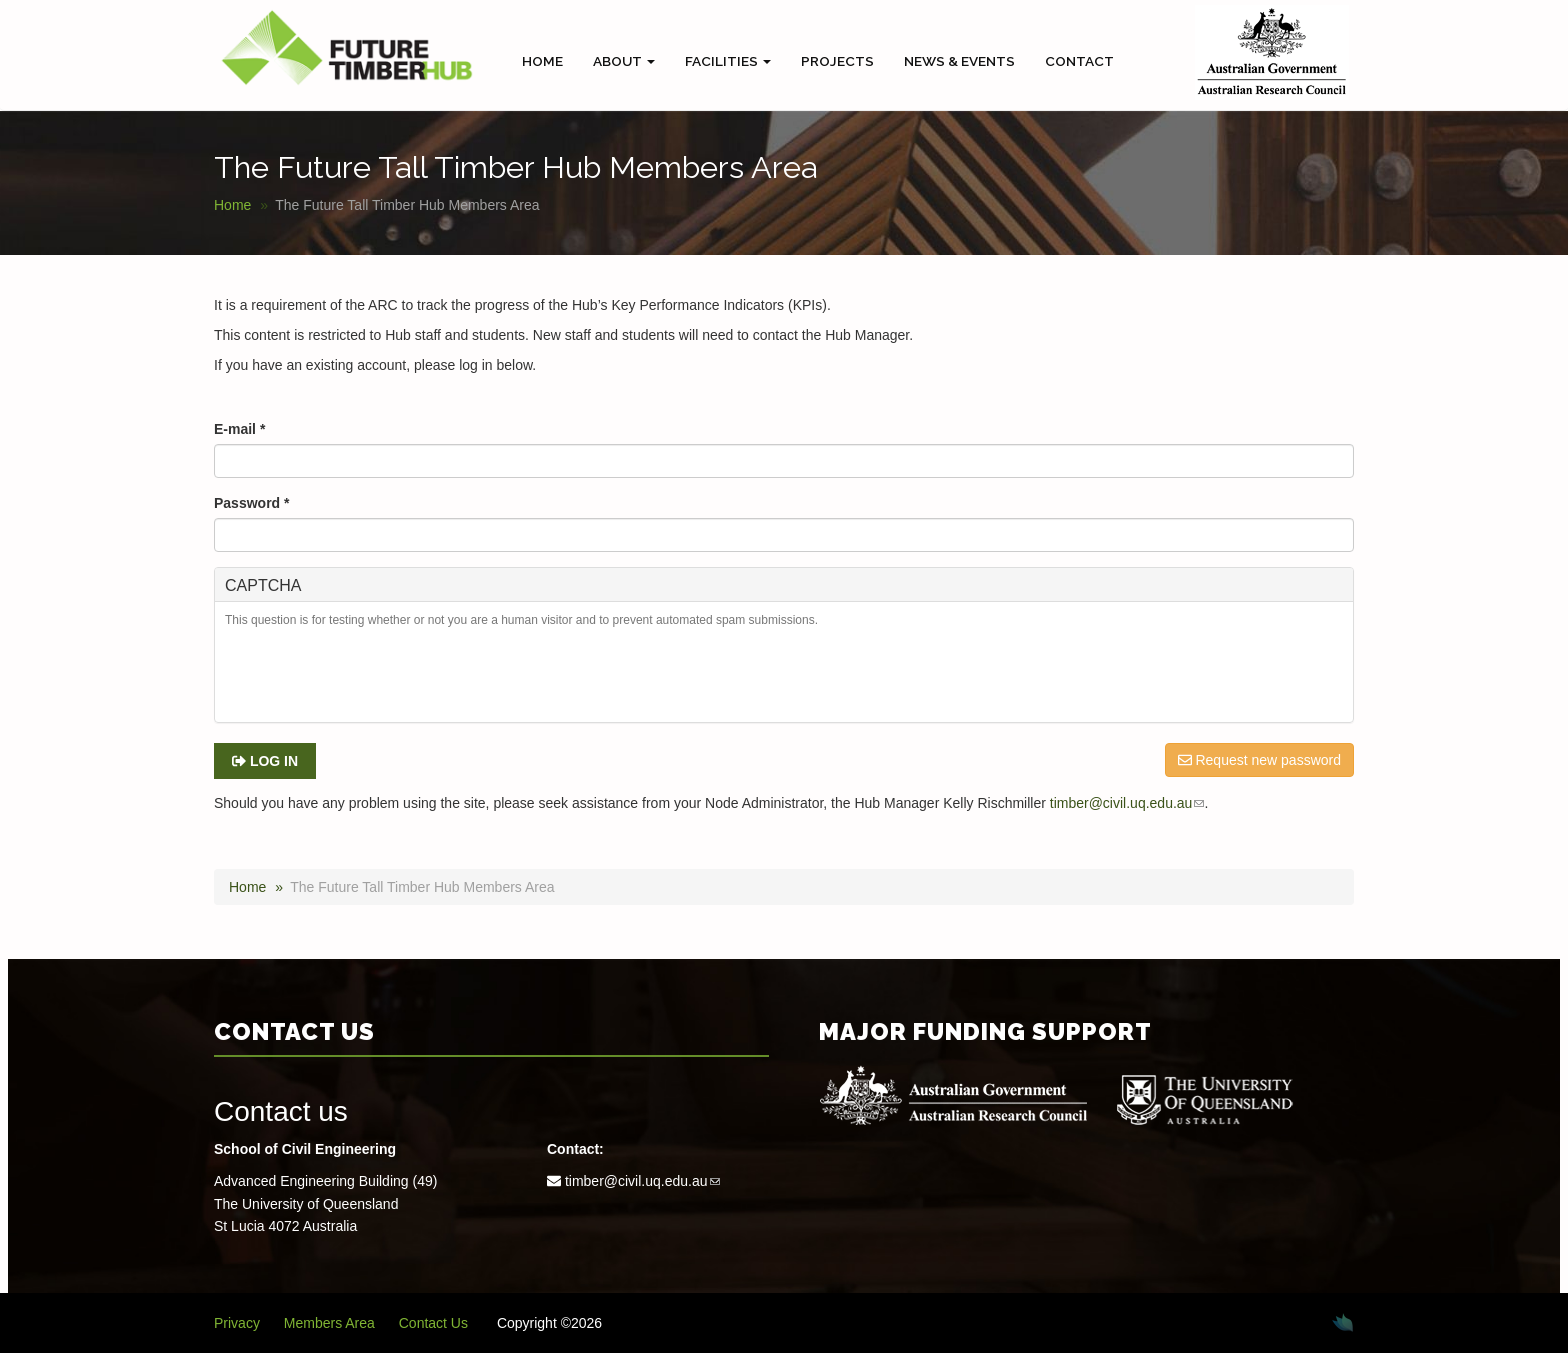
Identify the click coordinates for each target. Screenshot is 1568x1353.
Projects (837, 61)
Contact (1079, 61)
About (624, 61)
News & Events (959, 61)
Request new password (1259, 760)
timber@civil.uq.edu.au (1127, 803)
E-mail (239, 429)
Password (251, 503)
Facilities (728, 61)
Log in (265, 761)
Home (542, 61)
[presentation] (377, 678)
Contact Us (433, 1323)
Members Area (329, 1323)
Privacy (237, 1323)
